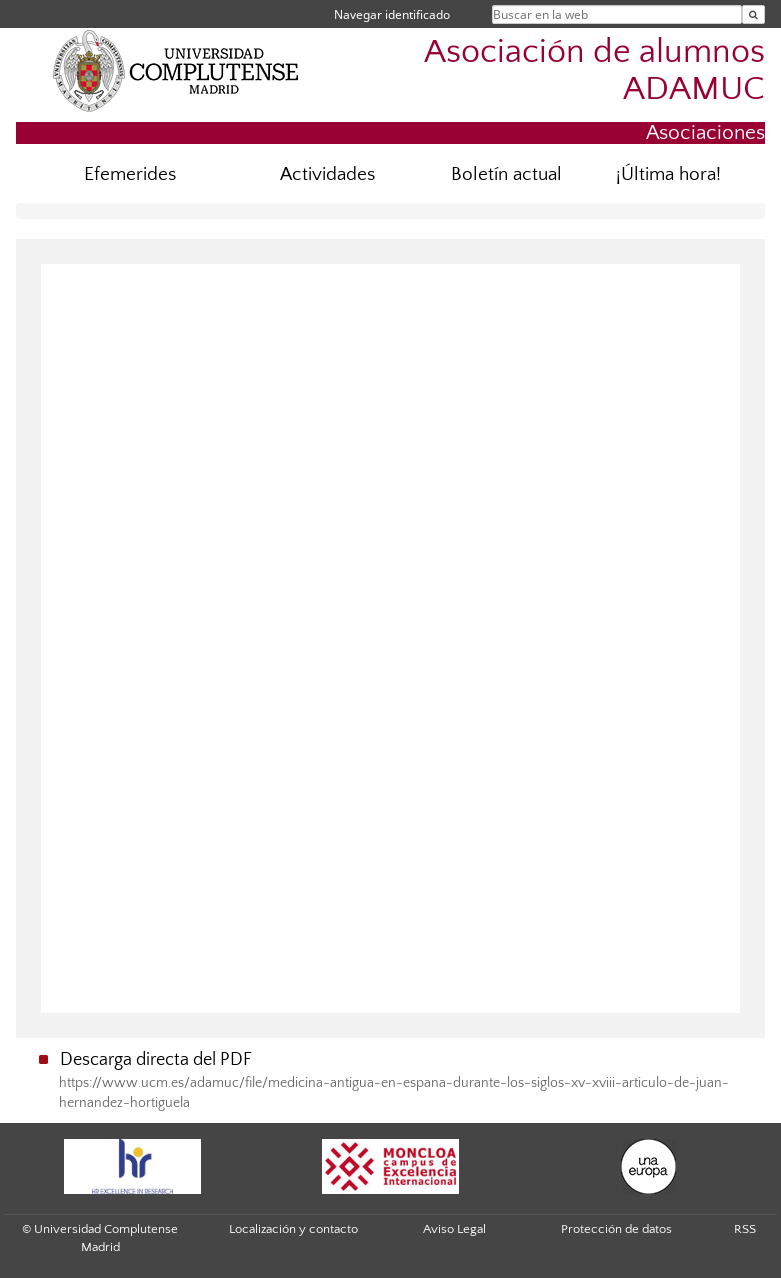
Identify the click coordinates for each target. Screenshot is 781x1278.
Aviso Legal (454, 1229)
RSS (745, 1229)
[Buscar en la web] (753, 14)
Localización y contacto (293, 1229)
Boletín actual (506, 174)
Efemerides (130, 174)
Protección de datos (616, 1229)
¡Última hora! (668, 174)
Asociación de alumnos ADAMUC (594, 71)
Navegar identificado (392, 14)
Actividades (327, 174)
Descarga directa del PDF (156, 1060)
